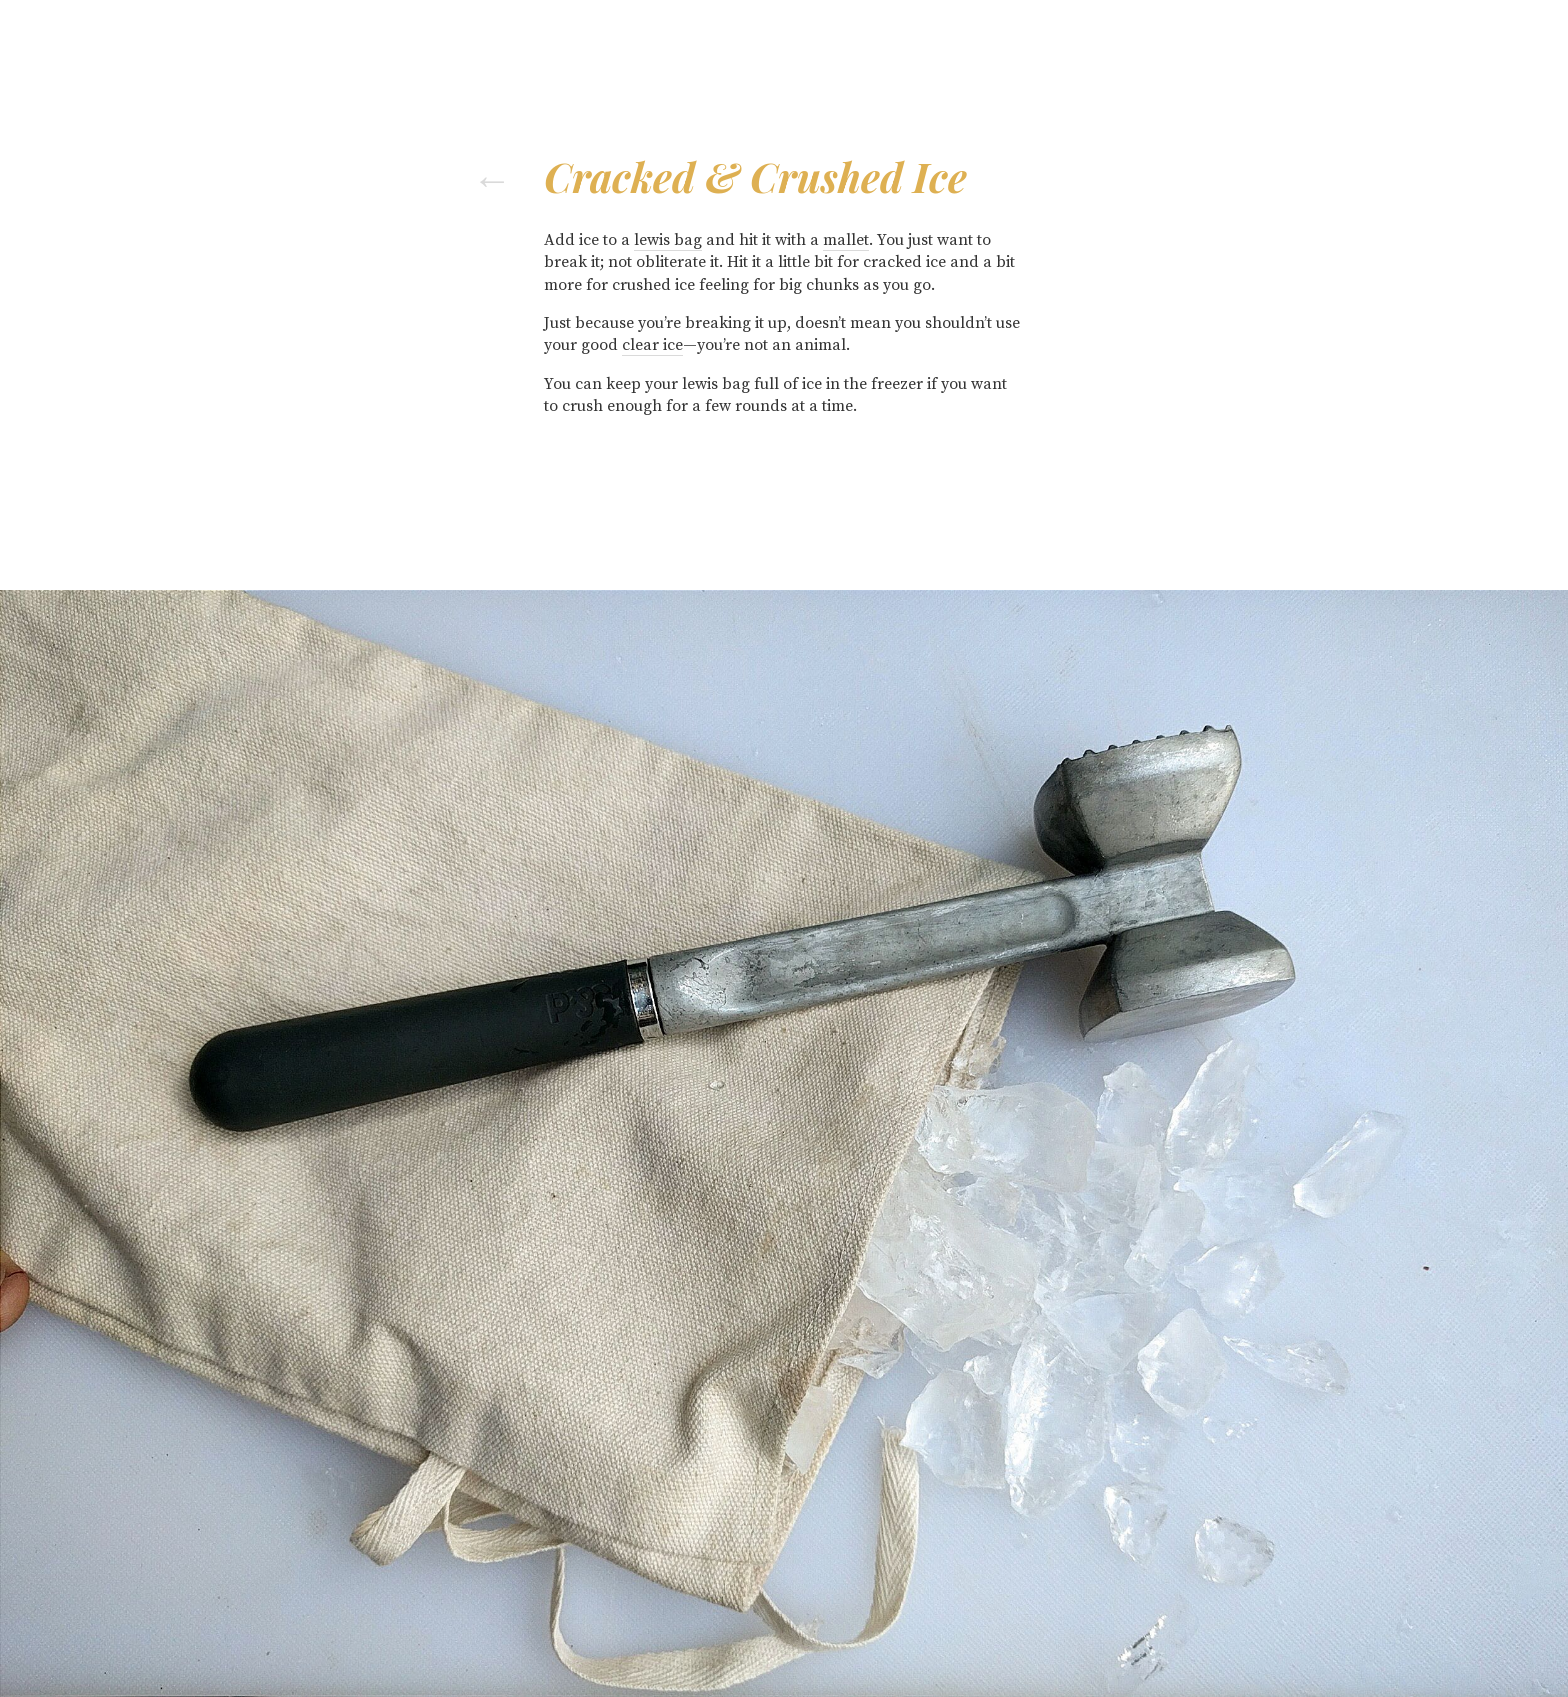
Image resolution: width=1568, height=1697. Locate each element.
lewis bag (668, 240)
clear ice (652, 345)
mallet (846, 240)
